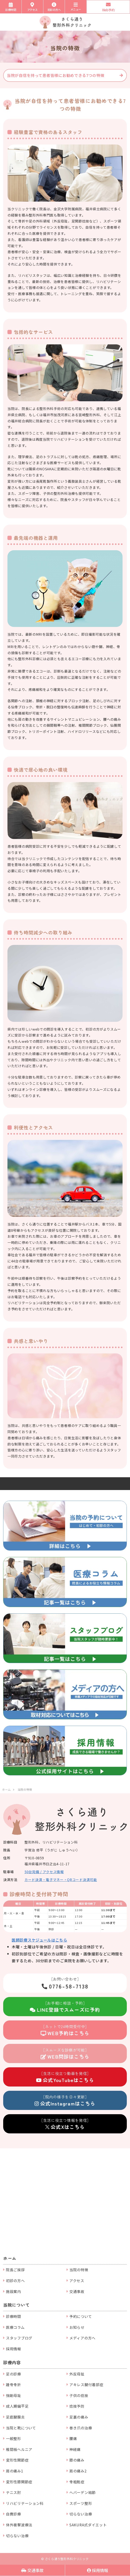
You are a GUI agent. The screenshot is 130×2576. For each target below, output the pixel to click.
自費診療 (13, 2514)
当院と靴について (21, 2427)
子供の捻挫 (78, 2395)
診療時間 (13, 2316)
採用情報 (13, 2348)
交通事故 (76, 2291)
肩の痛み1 (14, 2470)
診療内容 (12, 2362)
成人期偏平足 (17, 2406)
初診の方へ (15, 2280)
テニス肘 (13, 2492)
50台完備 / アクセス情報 (44, 1871)
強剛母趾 (13, 2395)
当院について (16, 2305)
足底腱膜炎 (15, 2417)
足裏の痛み (78, 2417)
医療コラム (15, 2327)
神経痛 (75, 2449)
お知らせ (76, 2327)
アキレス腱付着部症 (86, 2384)
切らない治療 (80, 2514)
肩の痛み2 (78, 2470)
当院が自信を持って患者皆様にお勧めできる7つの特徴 (55, 75)
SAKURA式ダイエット (88, 2524)
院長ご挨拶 (15, 2269)
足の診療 (13, 2374)
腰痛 (73, 2438)
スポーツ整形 (80, 2503)
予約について (80, 2316)
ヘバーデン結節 (82, 2492)
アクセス (76, 2280)
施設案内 (13, 2291)
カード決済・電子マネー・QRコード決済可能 (60, 1879)
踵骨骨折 (13, 2384)
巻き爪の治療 (80, 2427)
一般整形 (13, 2438)
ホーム (9, 2258)
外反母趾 (76, 2374)
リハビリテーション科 (25, 2503)
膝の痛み (76, 2460)
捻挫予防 (76, 2406)
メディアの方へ (82, 2338)
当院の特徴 (78, 2269)
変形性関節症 (17, 2460)
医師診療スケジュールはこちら (39, 1940)
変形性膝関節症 (19, 2481)
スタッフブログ (19, 2338)
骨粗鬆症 (76, 2481)
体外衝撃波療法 (19, 2524)
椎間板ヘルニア (19, 2449)
